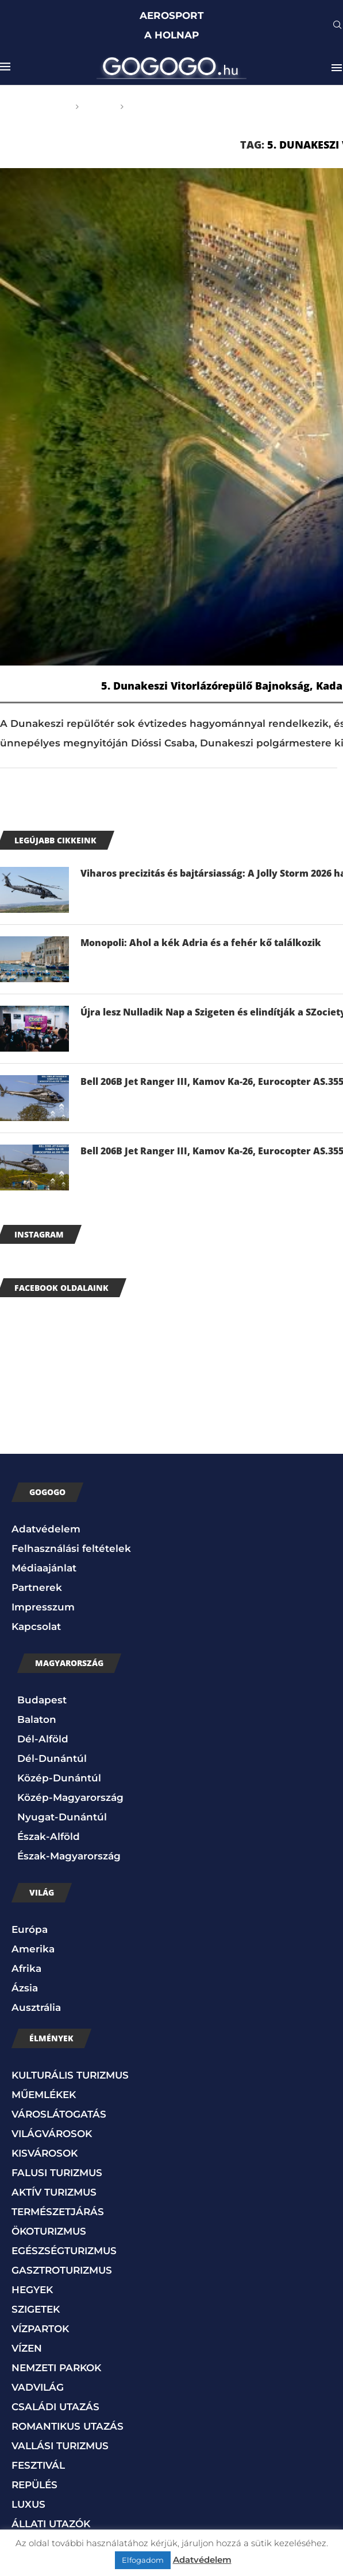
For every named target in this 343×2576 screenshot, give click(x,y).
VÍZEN (26, 2348)
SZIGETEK (35, 2309)
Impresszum (43, 1607)
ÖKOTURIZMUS (48, 2231)
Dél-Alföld (42, 1739)
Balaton (36, 1719)
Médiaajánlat (43, 1568)
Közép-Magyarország (70, 1797)
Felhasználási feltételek (71, 1548)
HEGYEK (32, 2289)
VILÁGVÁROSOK (51, 2133)
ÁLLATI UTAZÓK (50, 2524)
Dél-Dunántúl (52, 1758)
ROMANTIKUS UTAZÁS (67, 2426)
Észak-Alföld (48, 1836)
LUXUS (28, 2504)
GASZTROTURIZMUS (61, 2270)
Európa (29, 1929)
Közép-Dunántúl (59, 1778)
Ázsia (24, 1988)
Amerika (33, 1949)
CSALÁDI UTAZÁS (55, 2406)
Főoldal (49, 107)
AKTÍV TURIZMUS (54, 2192)
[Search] (337, 26)
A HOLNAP (171, 35)
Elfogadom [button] (143, 2560)
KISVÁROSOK (44, 2153)
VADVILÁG (37, 2387)
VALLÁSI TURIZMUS (60, 2446)
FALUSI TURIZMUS (56, 2172)
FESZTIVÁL (38, 2465)
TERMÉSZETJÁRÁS (57, 2211)
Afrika (26, 1968)
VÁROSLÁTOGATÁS (58, 2114)
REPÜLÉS (34, 2485)
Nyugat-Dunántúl (62, 1817)
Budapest (42, 1700)
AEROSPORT (172, 15)
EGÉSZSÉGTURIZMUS (64, 2250)
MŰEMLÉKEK (43, 2094)
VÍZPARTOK (40, 2328)
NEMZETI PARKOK (56, 2367)
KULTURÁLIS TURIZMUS (70, 2075)
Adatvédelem (45, 1529)
